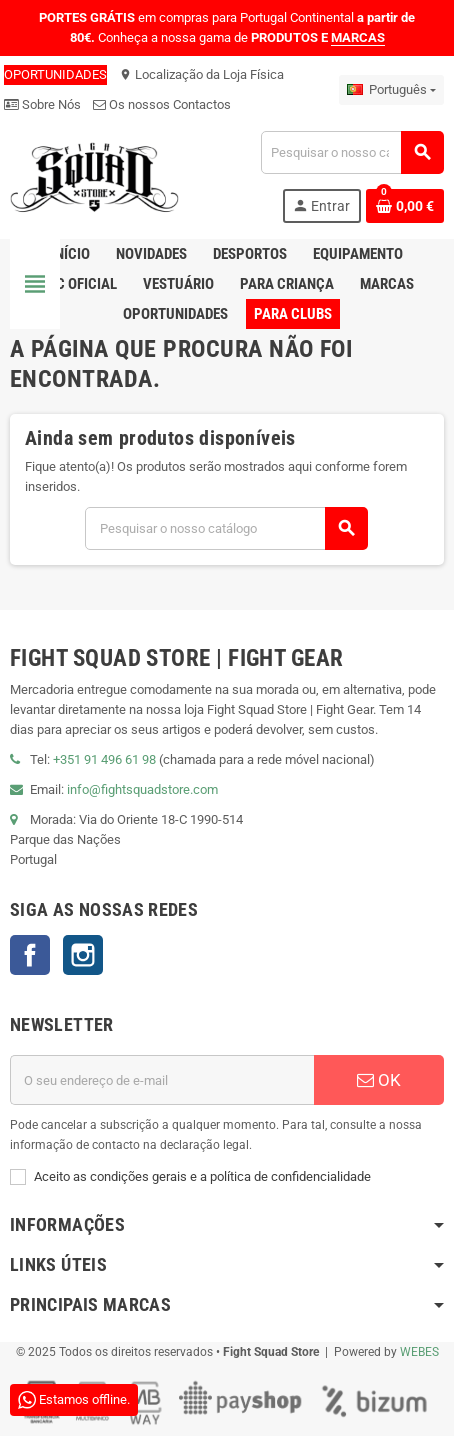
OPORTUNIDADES (55, 74)
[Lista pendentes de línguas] (391, 90)
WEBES (419, 1352)
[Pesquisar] (352, 152)
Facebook (30, 955)
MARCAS (358, 37)
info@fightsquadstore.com (142, 789)
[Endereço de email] (162, 1080)
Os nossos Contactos (162, 104)
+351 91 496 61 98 (104, 759)
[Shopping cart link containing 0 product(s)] (405, 206)
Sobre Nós (42, 104)
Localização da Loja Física (201, 74)
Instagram (83, 955)
